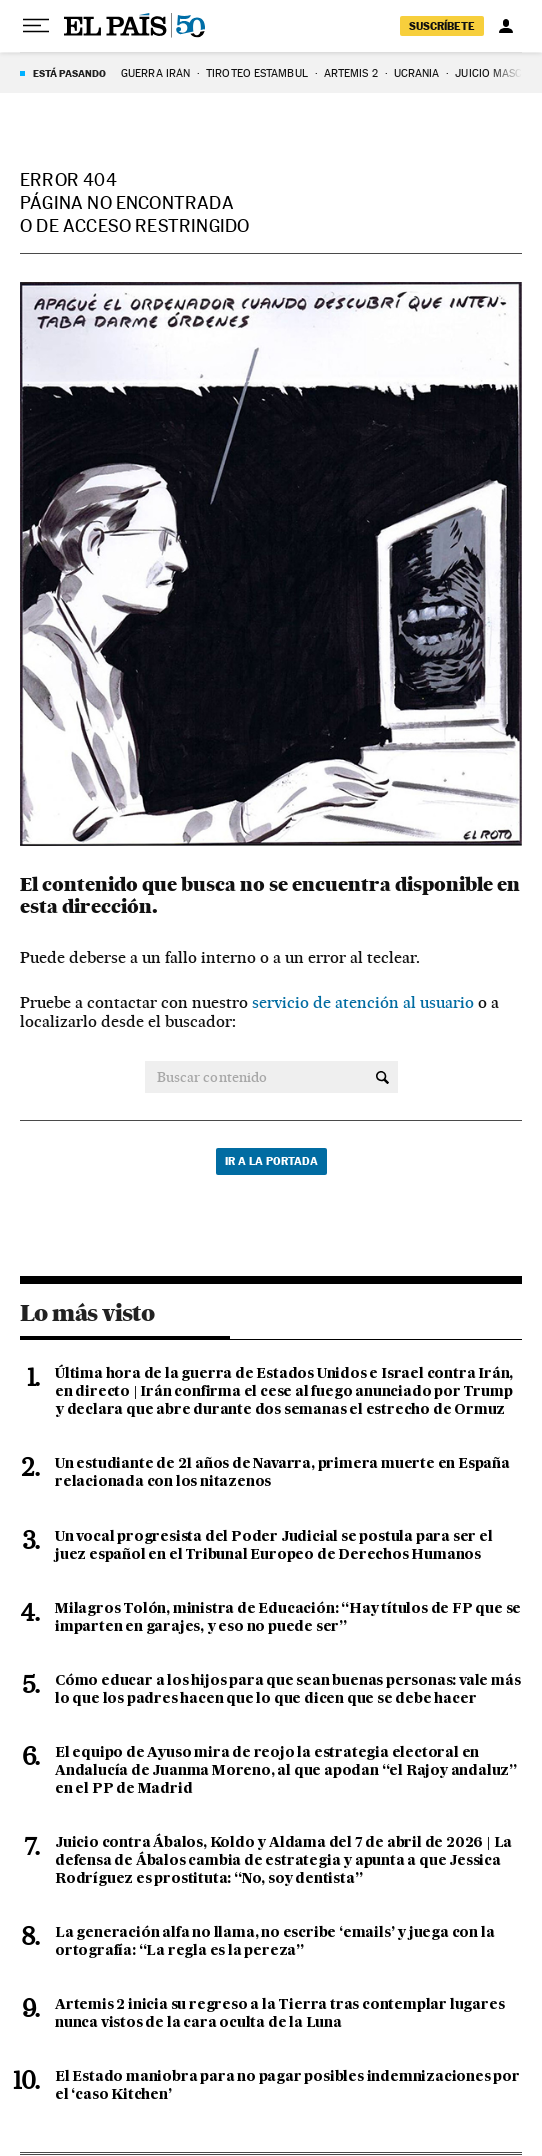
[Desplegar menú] (36, 26)
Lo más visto (87, 1313)
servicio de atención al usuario (363, 1002)
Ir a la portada (271, 1161)
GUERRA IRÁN (155, 73)
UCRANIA (417, 73)
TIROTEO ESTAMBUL (257, 73)
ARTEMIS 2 (351, 73)
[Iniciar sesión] (506, 26)
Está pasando (69, 73)
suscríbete (442, 26)
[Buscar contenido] (382, 1077)
